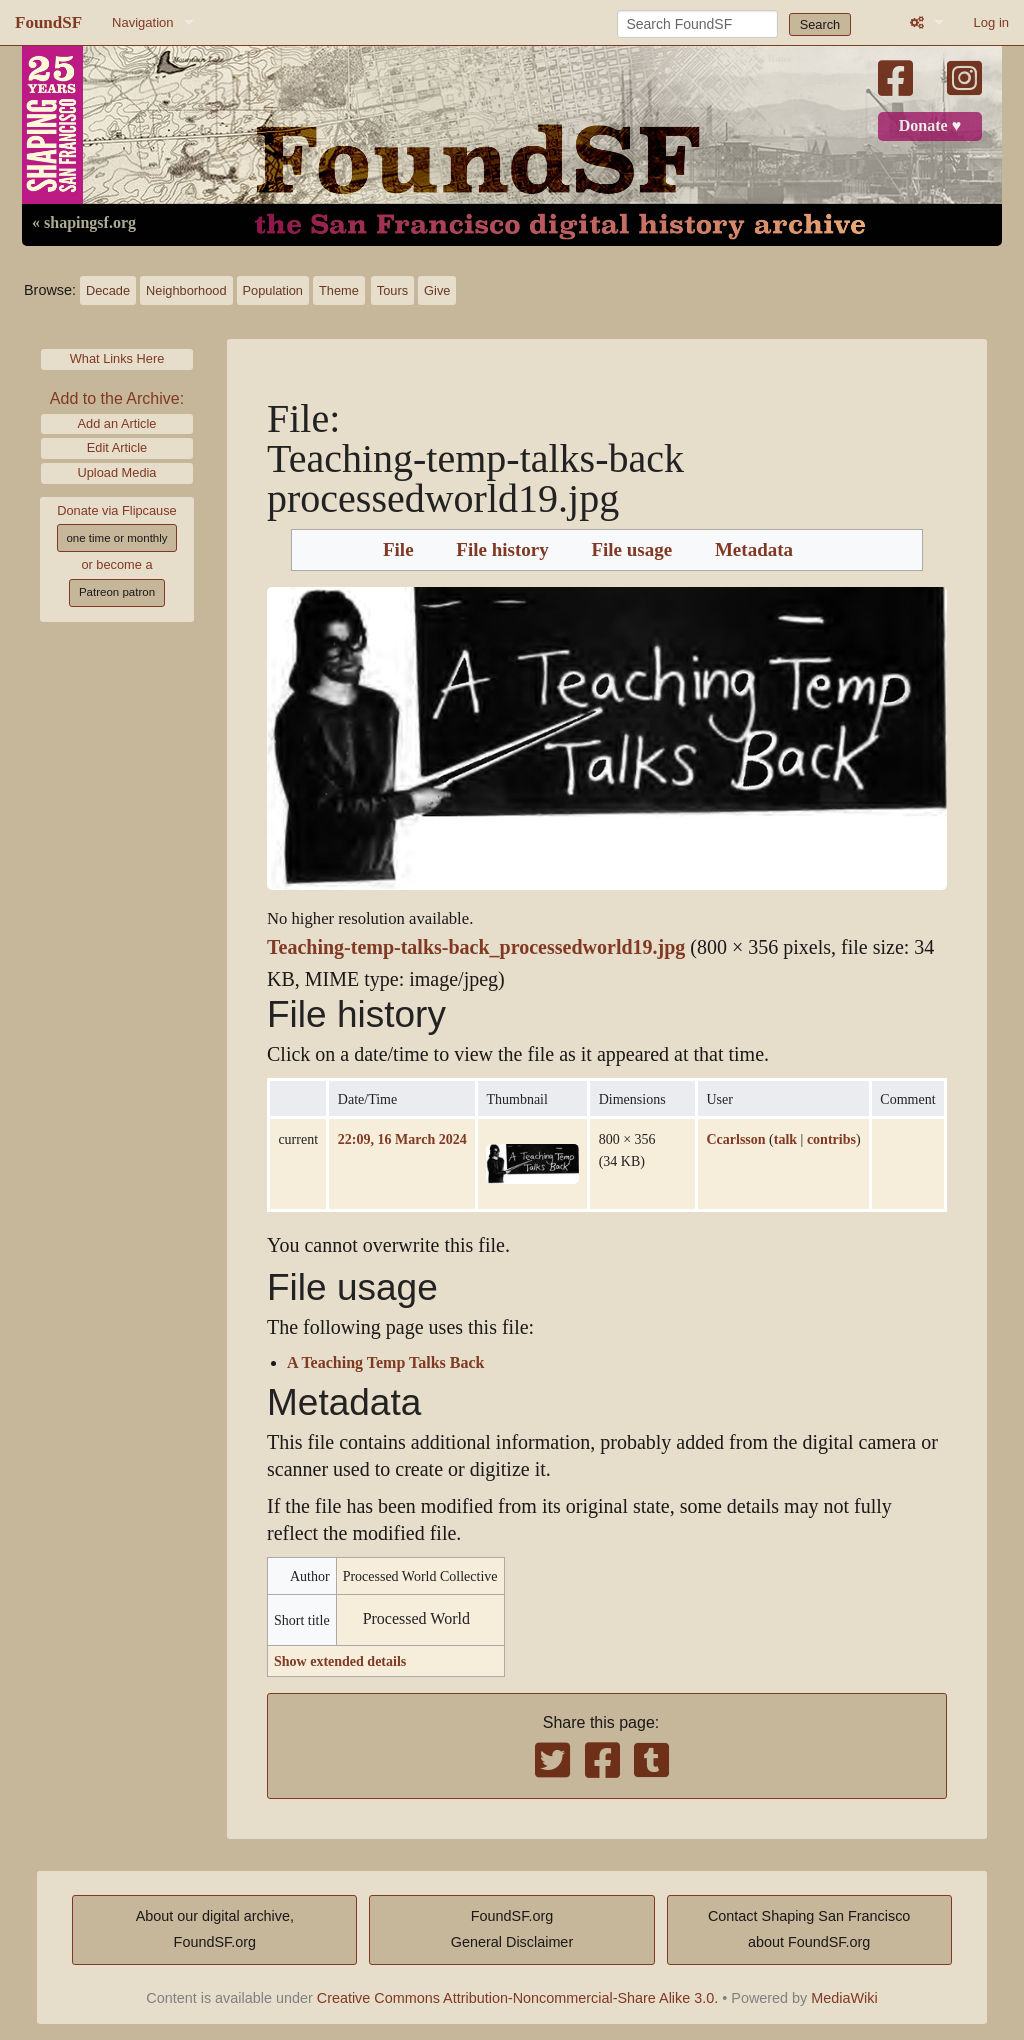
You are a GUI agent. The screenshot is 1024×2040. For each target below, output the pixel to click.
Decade (108, 290)
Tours (392, 290)
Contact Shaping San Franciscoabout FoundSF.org (809, 1929)
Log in (991, 22)
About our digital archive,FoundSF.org (215, 1929)
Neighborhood (186, 290)
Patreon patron (117, 592)
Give (437, 290)
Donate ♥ (930, 126)
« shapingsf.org (84, 223)
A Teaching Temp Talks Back (385, 1363)
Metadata (754, 550)
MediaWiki (844, 1998)
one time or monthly (116, 538)
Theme (339, 290)
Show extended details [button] (340, 1661)
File (398, 550)
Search (820, 24)
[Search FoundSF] (697, 24)
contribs (831, 1139)
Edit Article (117, 447)
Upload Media (117, 472)
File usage (631, 550)
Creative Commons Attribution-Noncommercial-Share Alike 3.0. (518, 1998)
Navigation (142, 22)
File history (502, 550)
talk (785, 1139)
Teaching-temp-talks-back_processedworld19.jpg (476, 947)
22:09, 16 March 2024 (402, 1139)
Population (273, 290)
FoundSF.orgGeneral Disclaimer (512, 1929)
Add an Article (117, 423)
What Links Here (117, 358)
